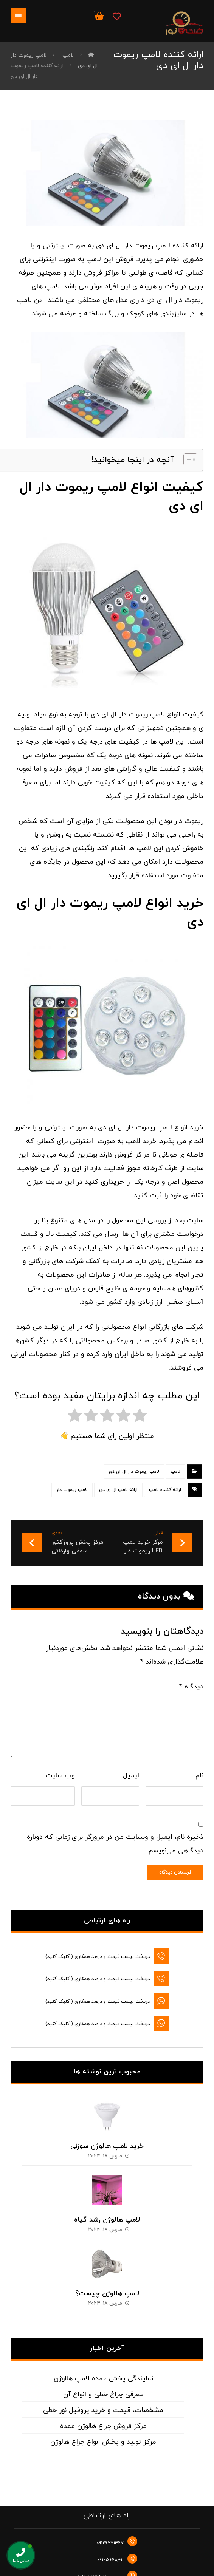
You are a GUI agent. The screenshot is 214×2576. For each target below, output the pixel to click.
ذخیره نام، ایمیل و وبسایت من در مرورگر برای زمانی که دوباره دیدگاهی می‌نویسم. (115, 1843)
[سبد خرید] (99, 16)
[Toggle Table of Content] (186, 459)
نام (199, 1775)
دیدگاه (191, 1687)
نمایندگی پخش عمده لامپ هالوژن (103, 2364)
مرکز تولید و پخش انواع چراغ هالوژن (103, 2428)
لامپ (175, 1472)
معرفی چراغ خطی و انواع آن (103, 2380)
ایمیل (131, 1775)
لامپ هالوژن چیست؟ (107, 2279)
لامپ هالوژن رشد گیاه (107, 2205)
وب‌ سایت (60, 1775)
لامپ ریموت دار (72, 1490)
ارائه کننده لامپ (165, 1490)
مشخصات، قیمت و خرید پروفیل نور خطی (103, 2396)
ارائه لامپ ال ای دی (118, 1490)
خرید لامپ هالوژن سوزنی (107, 2132)
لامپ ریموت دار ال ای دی (134, 1472)
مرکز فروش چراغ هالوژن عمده (103, 2412)
